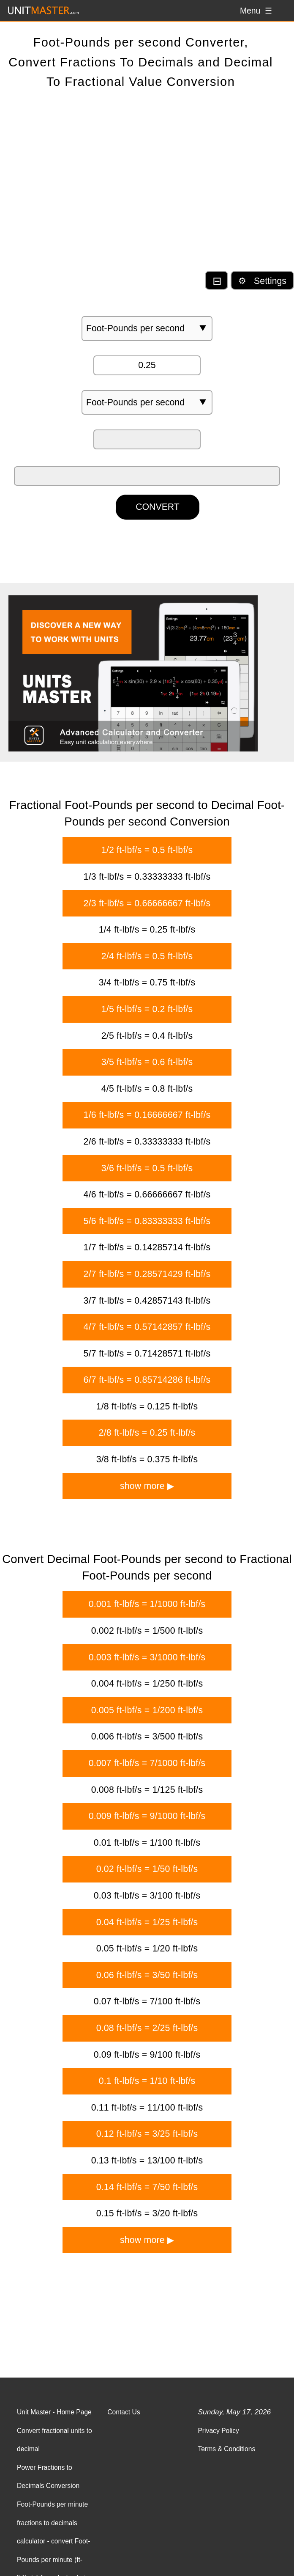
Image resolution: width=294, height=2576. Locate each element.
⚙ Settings (262, 281)
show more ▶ (147, 1486)
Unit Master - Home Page (54, 2412)
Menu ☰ (256, 10)
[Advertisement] (147, 187)
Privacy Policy (218, 2430)
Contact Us (123, 2412)
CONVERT (158, 507)
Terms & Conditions (226, 2448)
